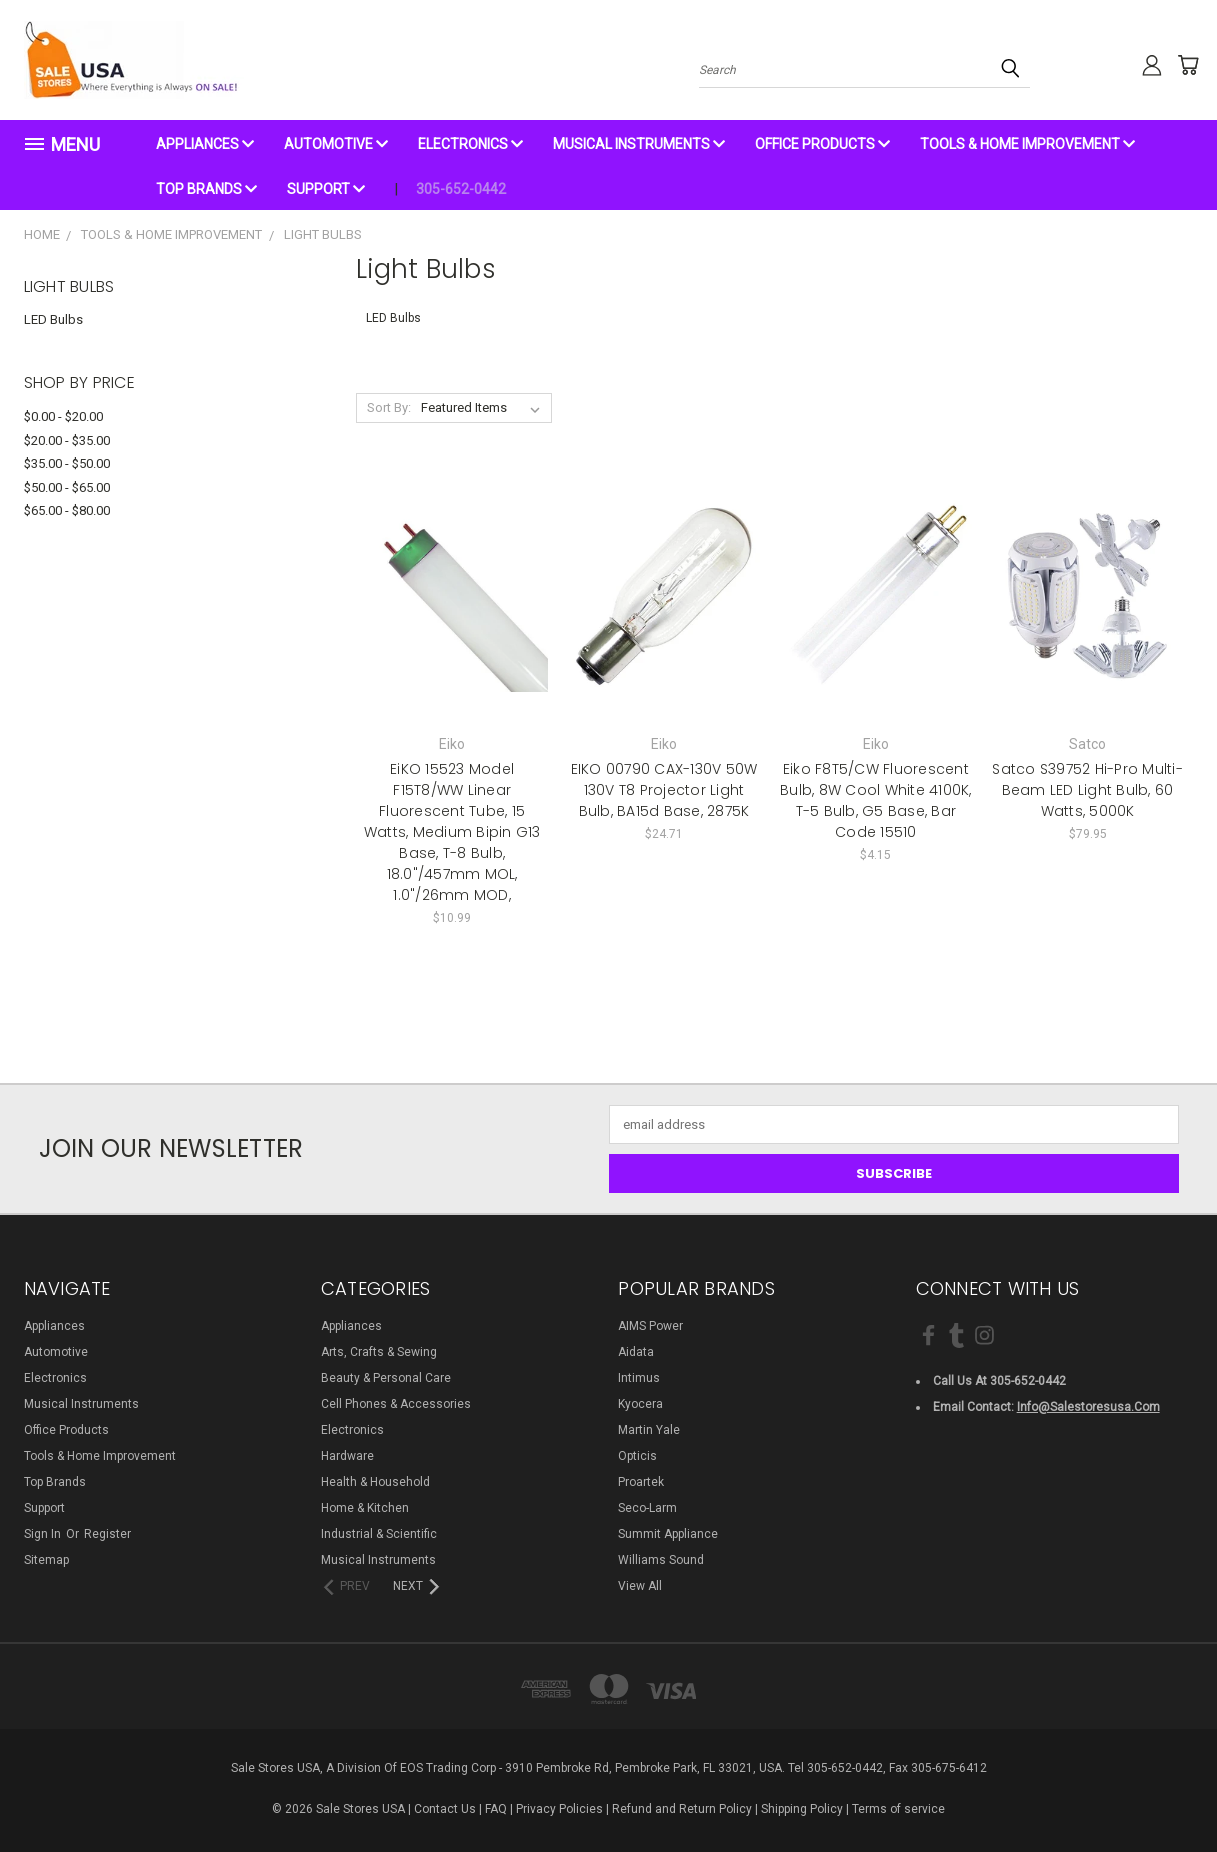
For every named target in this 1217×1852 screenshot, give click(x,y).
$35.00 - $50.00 (67, 463)
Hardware (347, 1456)
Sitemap (46, 1560)
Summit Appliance (668, 1534)
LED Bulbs (53, 319)
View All (640, 1586)
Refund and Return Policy (682, 1809)
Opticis (637, 1456)
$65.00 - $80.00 (67, 510)
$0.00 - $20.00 (63, 416)
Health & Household (375, 1482)
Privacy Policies (559, 1809)
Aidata (636, 1352)
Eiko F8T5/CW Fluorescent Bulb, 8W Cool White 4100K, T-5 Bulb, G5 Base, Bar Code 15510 (876, 800)
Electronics (470, 144)
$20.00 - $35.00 (67, 440)
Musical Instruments (639, 144)
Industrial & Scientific (379, 1534)
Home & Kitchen (365, 1508)
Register (107, 1534)
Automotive (336, 144)
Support (326, 189)
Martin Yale (649, 1430)
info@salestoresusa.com (1088, 1407)
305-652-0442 (461, 189)
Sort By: (389, 407)
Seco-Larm (647, 1508)
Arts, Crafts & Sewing (379, 1352)
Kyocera (640, 1404)
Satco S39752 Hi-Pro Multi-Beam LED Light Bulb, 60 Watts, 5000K (1087, 790)
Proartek (641, 1482)
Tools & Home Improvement (1027, 144)
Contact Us (445, 1809)
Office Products (822, 144)
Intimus (639, 1378)
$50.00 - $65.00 (67, 487)
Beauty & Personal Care (386, 1378)
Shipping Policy (802, 1809)
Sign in (44, 1534)
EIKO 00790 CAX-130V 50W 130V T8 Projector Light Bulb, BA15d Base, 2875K (664, 790)
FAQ (496, 1809)
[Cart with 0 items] (1179, 65)
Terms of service (898, 1809)
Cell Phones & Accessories (396, 1404)
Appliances (205, 144)
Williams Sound (661, 1560)
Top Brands (206, 189)
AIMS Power (650, 1326)
